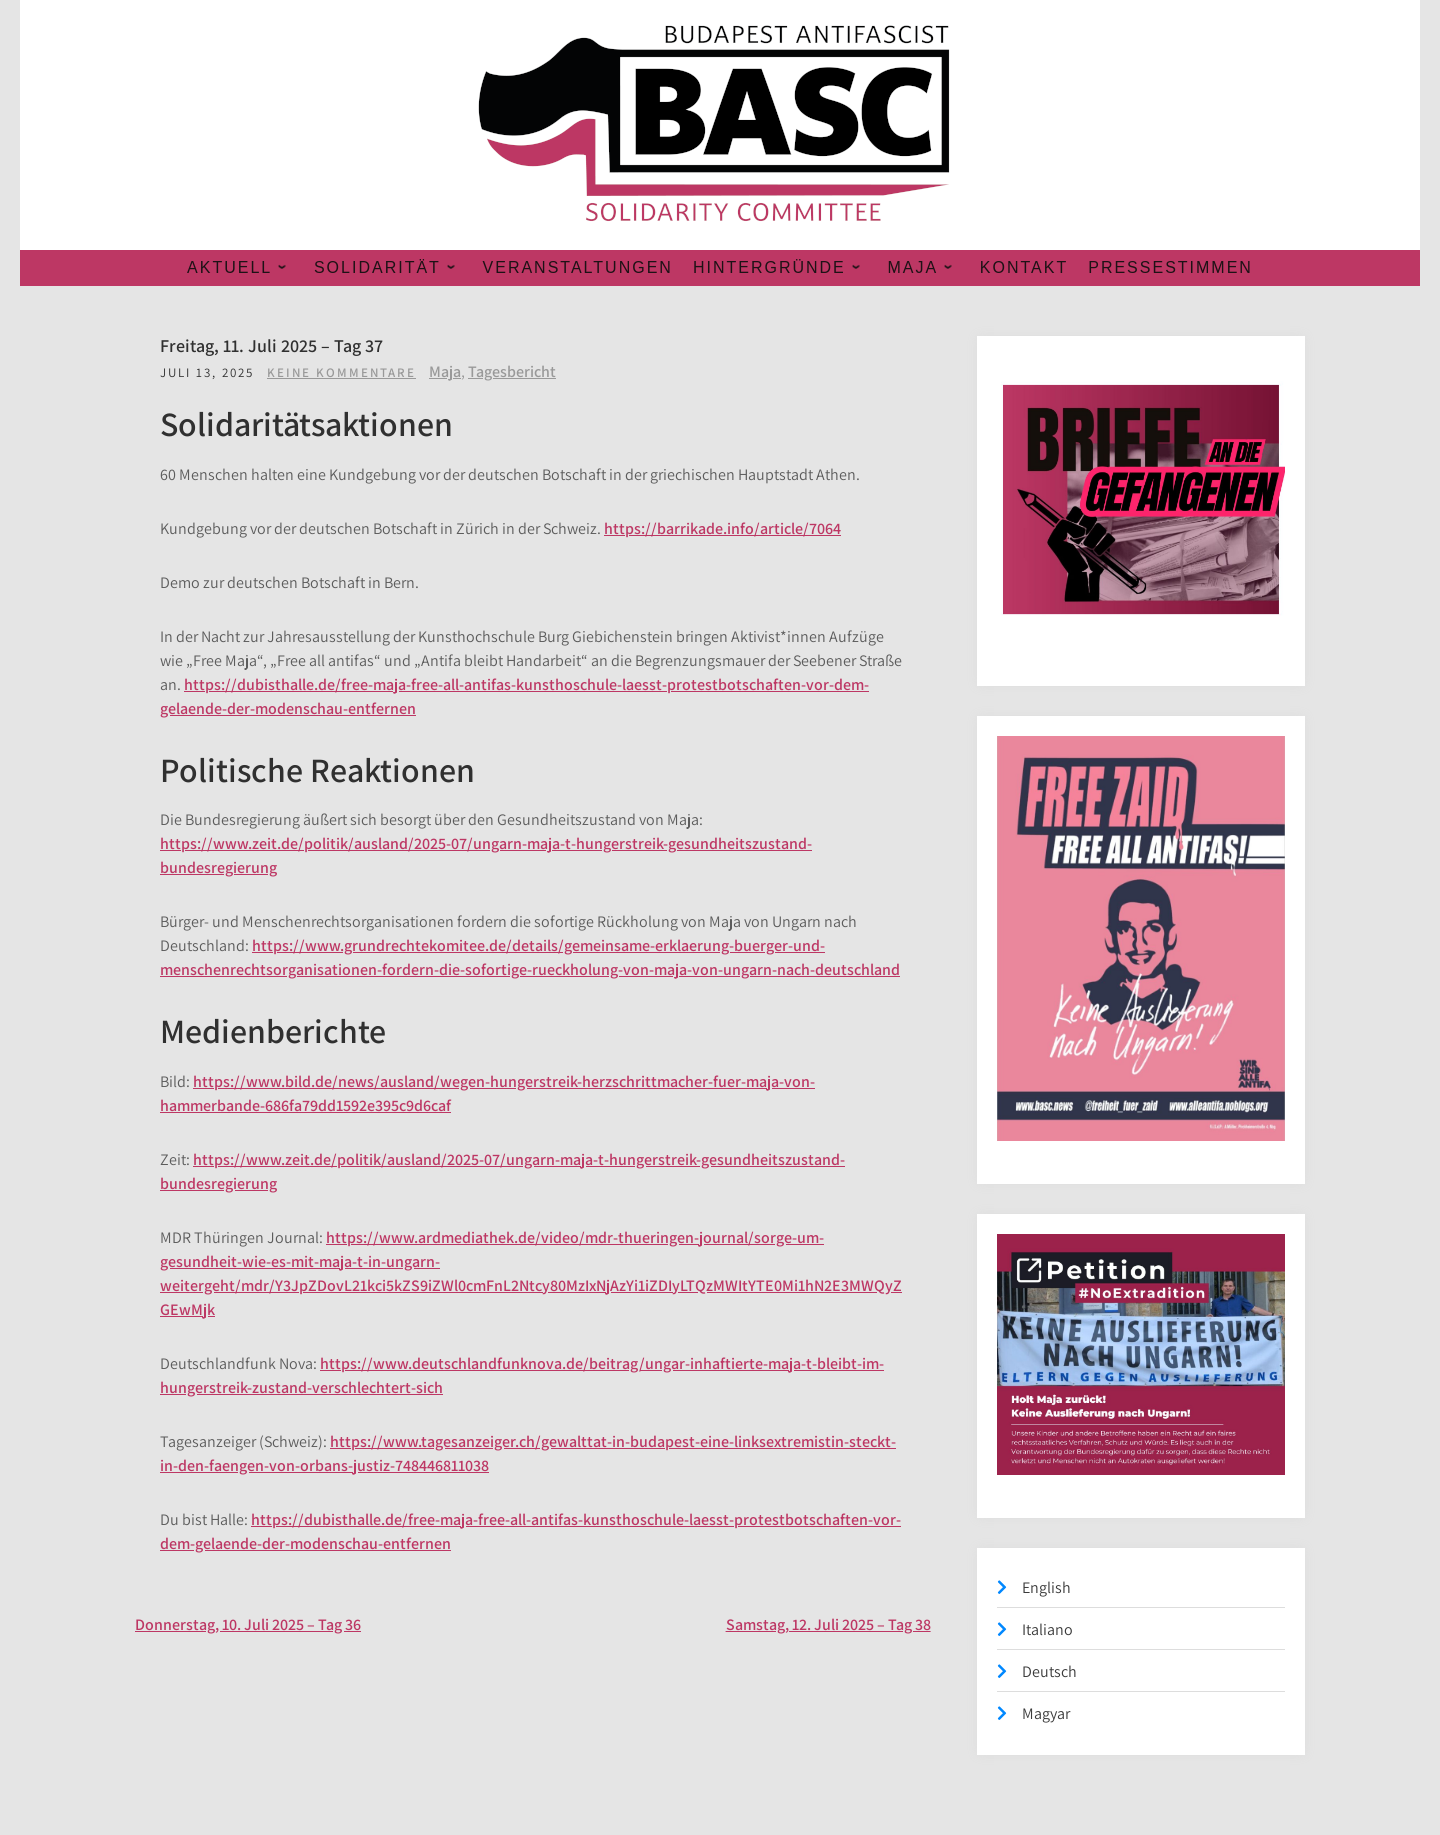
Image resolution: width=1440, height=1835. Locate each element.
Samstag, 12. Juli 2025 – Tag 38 (828, 1624)
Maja (445, 371)
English (1046, 1587)
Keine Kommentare (341, 372)
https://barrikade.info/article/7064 (722, 528)
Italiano (1047, 1629)
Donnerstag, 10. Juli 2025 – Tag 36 (248, 1624)
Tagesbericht (512, 371)
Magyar (1046, 1713)
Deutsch (1049, 1671)
